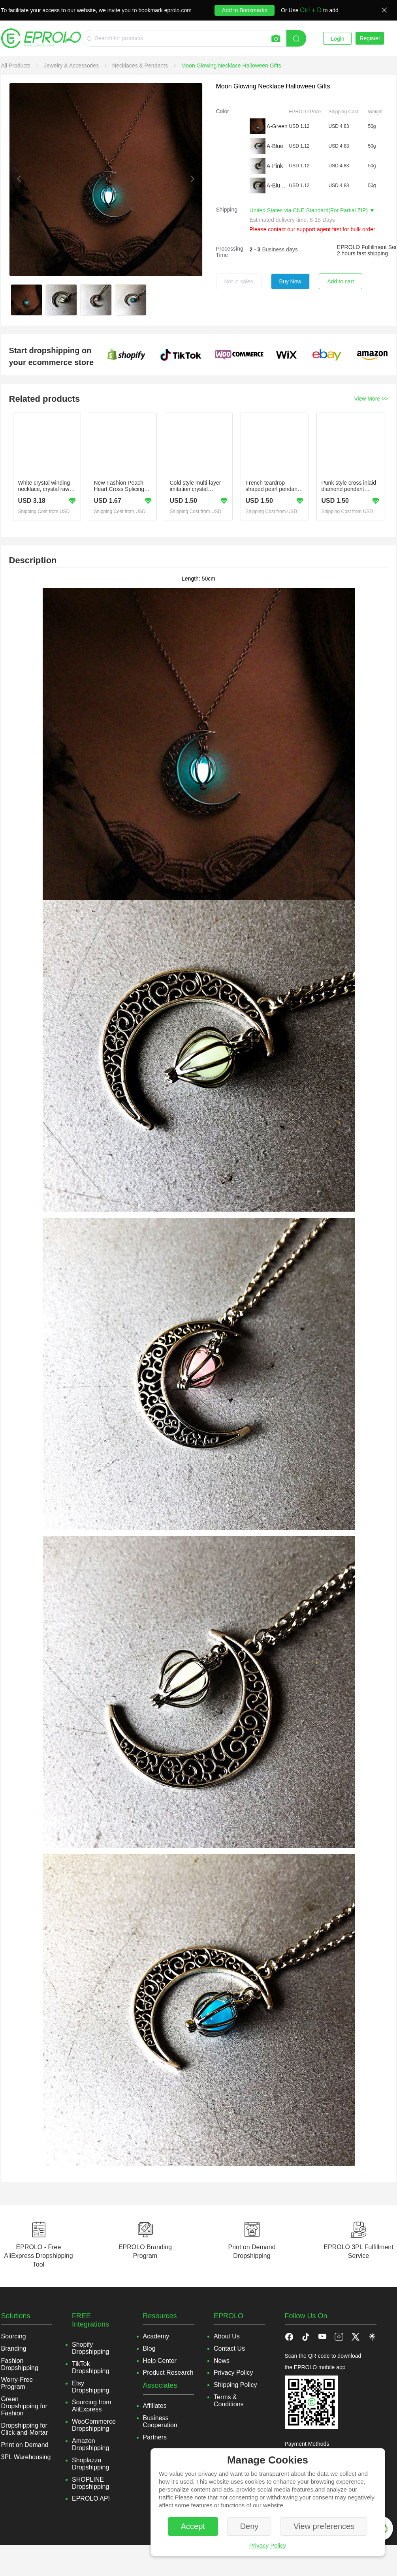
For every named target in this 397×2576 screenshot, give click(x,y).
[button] (305, 2336)
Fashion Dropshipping (19, 2364)
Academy (156, 2336)
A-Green (277, 126)
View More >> (371, 398)
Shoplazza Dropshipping (90, 2464)
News (222, 2360)
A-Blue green (277, 185)
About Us (227, 2336)
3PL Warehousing (26, 2457)
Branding (13, 2348)
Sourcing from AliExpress (91, 2406)
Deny (249, 2526)
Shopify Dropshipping (90, 2348)
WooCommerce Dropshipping (94, 2425)
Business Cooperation (160, 2421)
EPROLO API (91, 2498)
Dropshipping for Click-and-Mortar (24, 2429)
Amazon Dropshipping (90, 2444)
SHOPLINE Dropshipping (90, 2483)
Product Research (168, 2372)
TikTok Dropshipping (90, 2367)
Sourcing (13, 2336)
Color (222, 111)
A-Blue (275, 146)
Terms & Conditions (229, 2400)
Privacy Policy (267, 2545)
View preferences (324, 2526)
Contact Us (229, 2348)
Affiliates (155, 2405)
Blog (149, 2348)
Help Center (160, 2360)
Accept (193, 2526)
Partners (155, 2437)
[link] (16, 65)
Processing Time (229, 251)
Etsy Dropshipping (90, 2387)
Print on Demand (25, 2444)
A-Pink (275, 166)
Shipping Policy (235, 2384)
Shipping (227, 209)
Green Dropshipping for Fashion (24, 2406)
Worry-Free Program (17, 2383)
